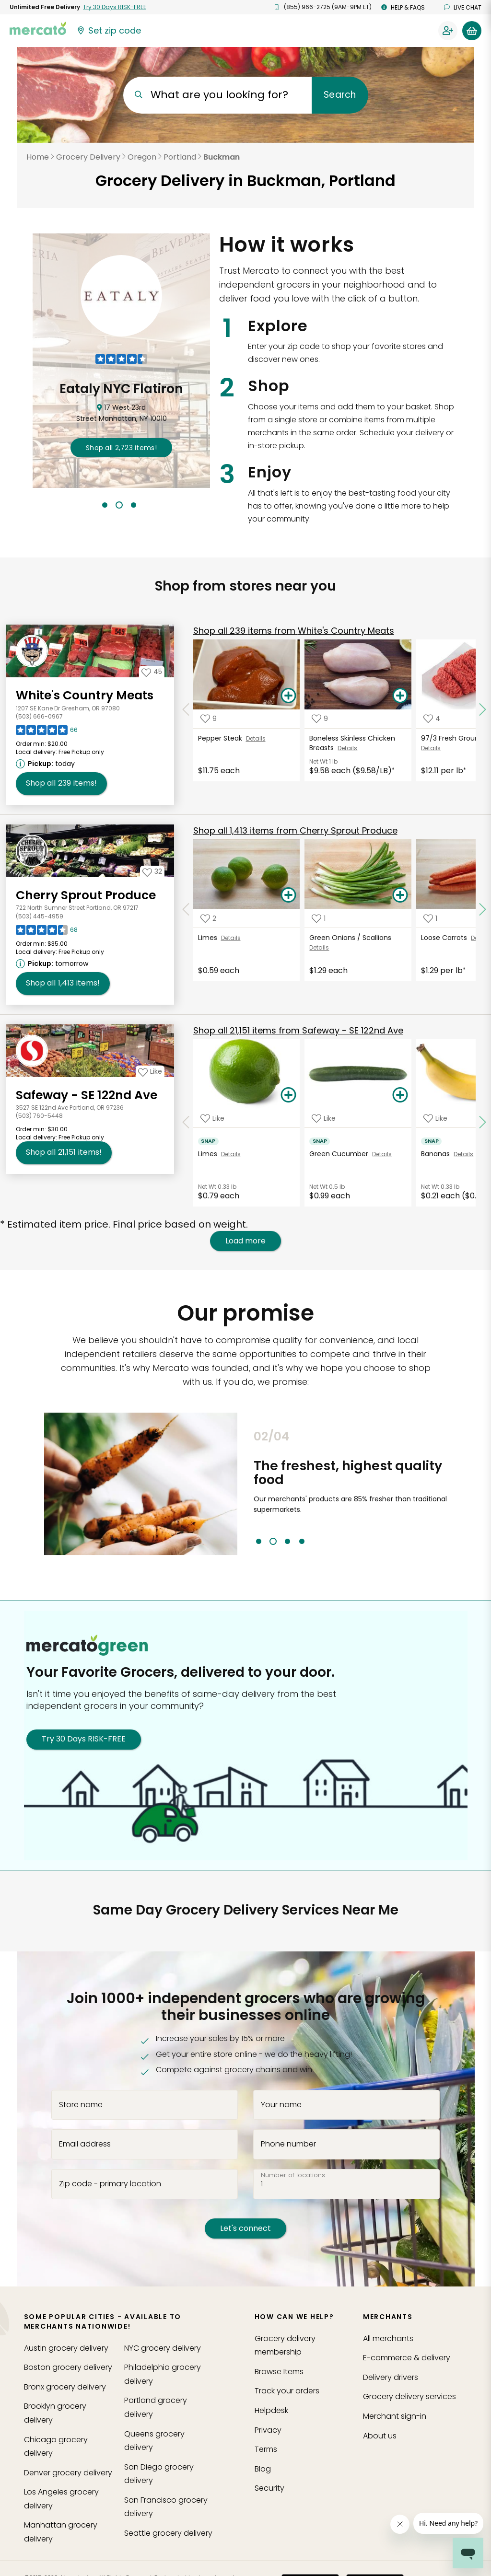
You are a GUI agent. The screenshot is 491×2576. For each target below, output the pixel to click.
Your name (281, 2104)
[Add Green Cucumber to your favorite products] (324, 1118)
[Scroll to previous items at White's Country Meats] (186, 710)
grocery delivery (66, 2348)
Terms (266, 2449)
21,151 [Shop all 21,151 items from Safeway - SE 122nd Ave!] (64, 1152)
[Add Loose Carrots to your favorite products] (430, 918)
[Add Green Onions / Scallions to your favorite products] (319, 918)
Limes (209, 937)
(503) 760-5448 (39, 1116)
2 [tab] (119, 505)
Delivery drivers (390, 2377)
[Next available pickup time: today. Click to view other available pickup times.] (47, 763)
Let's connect (245, 2228)
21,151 (298, 1030)
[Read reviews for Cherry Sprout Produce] (47, 932)
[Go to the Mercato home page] (38, 28)
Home (37, 156)
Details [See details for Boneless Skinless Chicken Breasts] (347, 748)
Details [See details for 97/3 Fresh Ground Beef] (431, 748)
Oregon (142, 156)
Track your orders (287, 2390)
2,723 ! (121, 448)
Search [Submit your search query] (340, 94)
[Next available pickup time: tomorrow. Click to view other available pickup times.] (53, 963)
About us (380, 2435)
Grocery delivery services (409, 2396)
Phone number (288, 2144)
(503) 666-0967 (39, 716)
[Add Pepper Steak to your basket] (288, 696)
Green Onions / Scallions (351, 937)
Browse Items (279, 2371)
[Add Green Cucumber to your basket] (400, 1095)
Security (269, 2488)
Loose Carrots (446, 937)
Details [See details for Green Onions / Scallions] (319, 947)
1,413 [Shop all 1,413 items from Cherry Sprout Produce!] (63, 983)
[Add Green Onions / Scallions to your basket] (400, 895)
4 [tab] (301, 1541)
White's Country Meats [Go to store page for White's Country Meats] (84, 695)
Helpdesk (271, 2410)
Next (454, 1487)
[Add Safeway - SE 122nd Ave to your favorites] (150, 1071)
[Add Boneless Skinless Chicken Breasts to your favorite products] (320, 718)
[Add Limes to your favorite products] (208, 918)
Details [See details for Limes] (231, 938)
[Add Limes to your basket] (288, 895)
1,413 (295, 830)
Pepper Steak (222, 738)
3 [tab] (133, 505)
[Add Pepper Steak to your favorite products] (208, 718)
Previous (246, 1487)
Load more (245, 1241)
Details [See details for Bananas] (463, 1154)
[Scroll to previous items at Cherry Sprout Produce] (186, 909)
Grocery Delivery (88, 156)
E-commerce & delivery (406, 2357)
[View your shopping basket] (471, 30)
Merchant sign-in (394, 2416)
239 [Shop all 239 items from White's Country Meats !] (61, 783)
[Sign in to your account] (447, 30)
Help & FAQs (403, 7)
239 (293, 631)
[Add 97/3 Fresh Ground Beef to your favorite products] (431, 718)
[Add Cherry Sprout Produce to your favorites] (152, 871)
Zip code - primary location (110, 2184)
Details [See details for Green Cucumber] (382, 1154)
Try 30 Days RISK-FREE (84, 1738)
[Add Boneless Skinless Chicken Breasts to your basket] (400, 696)
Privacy (268, 2430)
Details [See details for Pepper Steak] (256, 738)
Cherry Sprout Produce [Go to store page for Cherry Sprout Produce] (86, 895)
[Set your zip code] (108, 30)
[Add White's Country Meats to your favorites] (151, 671)
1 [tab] (104, 505)
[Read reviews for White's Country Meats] (47, 732)
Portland (180, 156)
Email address (85, 2144)
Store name (81, 2104)
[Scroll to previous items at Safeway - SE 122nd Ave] (186, 1122)
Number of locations (293, 2175)
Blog (263, 2468)
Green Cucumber (340, 1154)
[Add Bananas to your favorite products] (435, 1118)
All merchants (388, 2338)
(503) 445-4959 (39, 916)
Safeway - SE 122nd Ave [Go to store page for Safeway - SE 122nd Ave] (86, 1095)
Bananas (437, 1154)
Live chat (462, 7)
